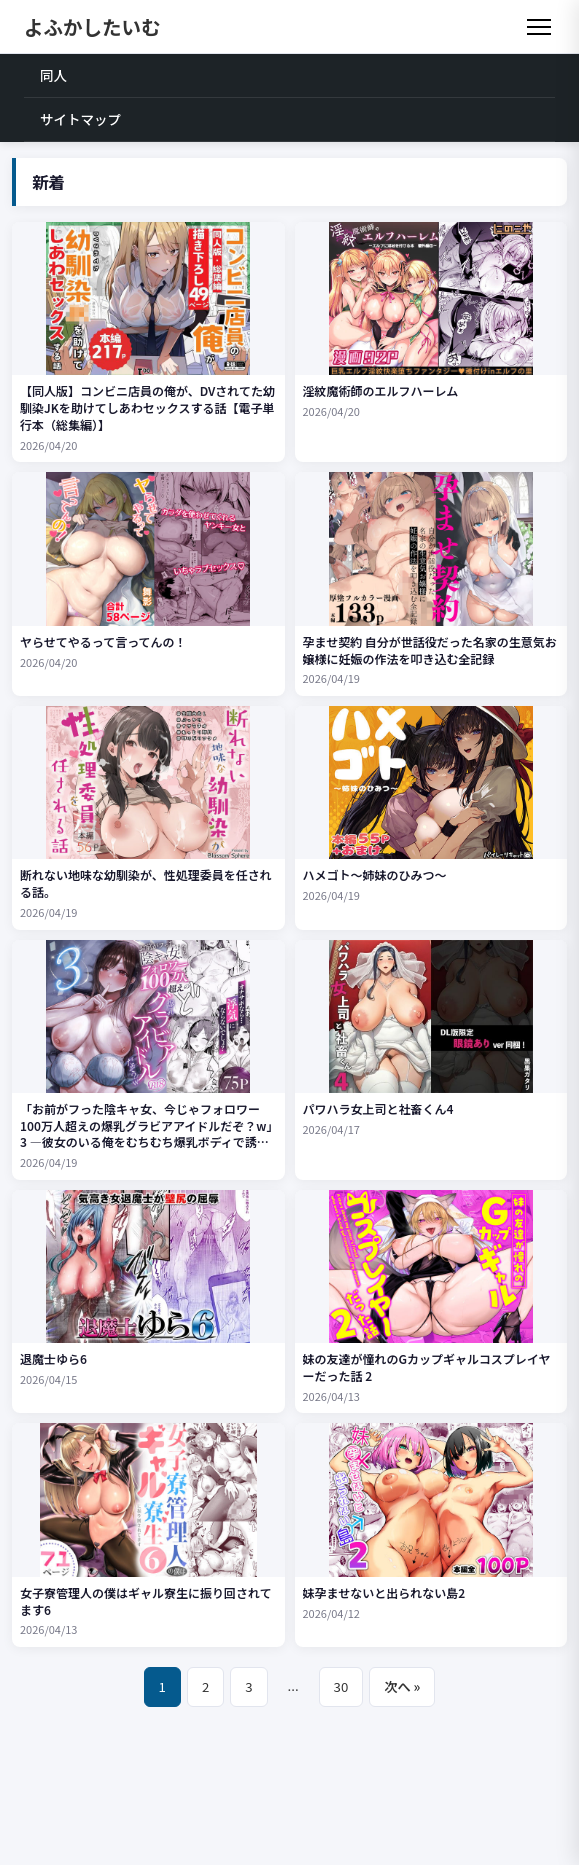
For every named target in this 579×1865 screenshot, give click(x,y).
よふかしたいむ (92, 26)
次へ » (402, 1686)
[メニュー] (539, 27)
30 (341, 1686)
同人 (53, 75)
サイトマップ (80, 119)
